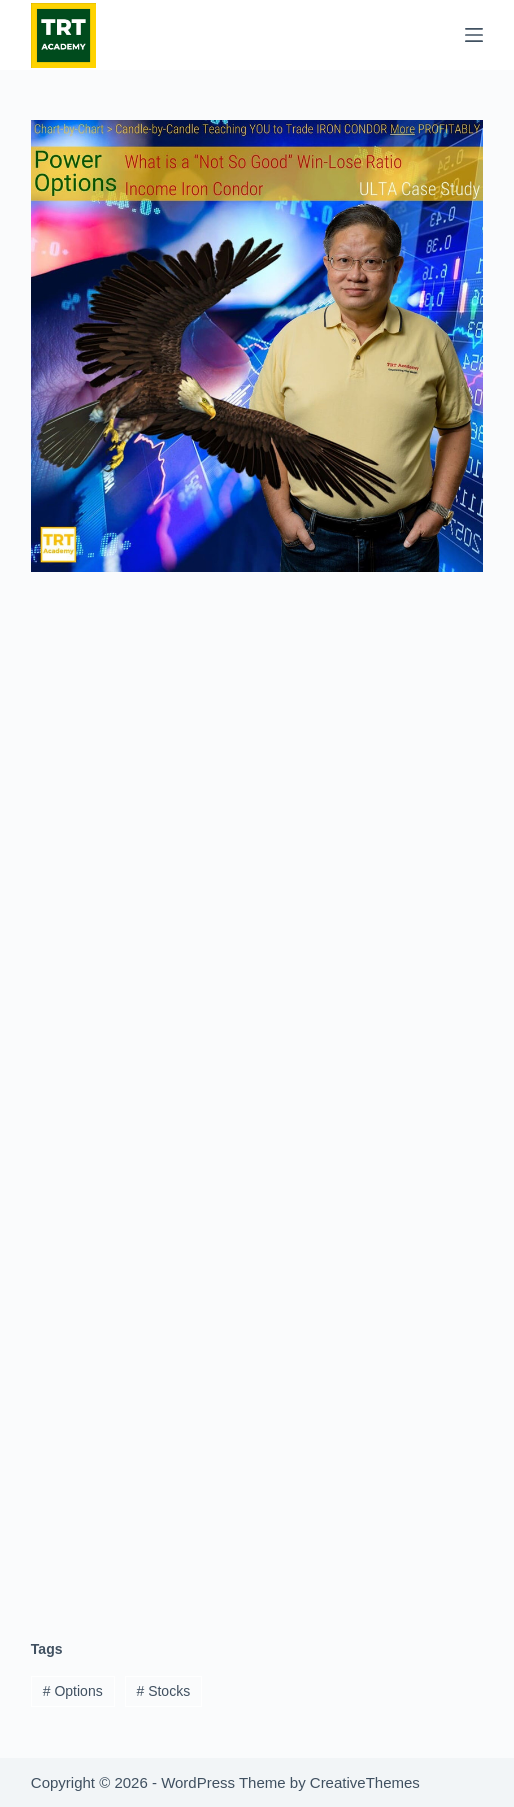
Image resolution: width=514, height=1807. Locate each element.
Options (73, 1691)
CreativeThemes (365, 1782)
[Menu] (474, 35)
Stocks (163, 1691)
